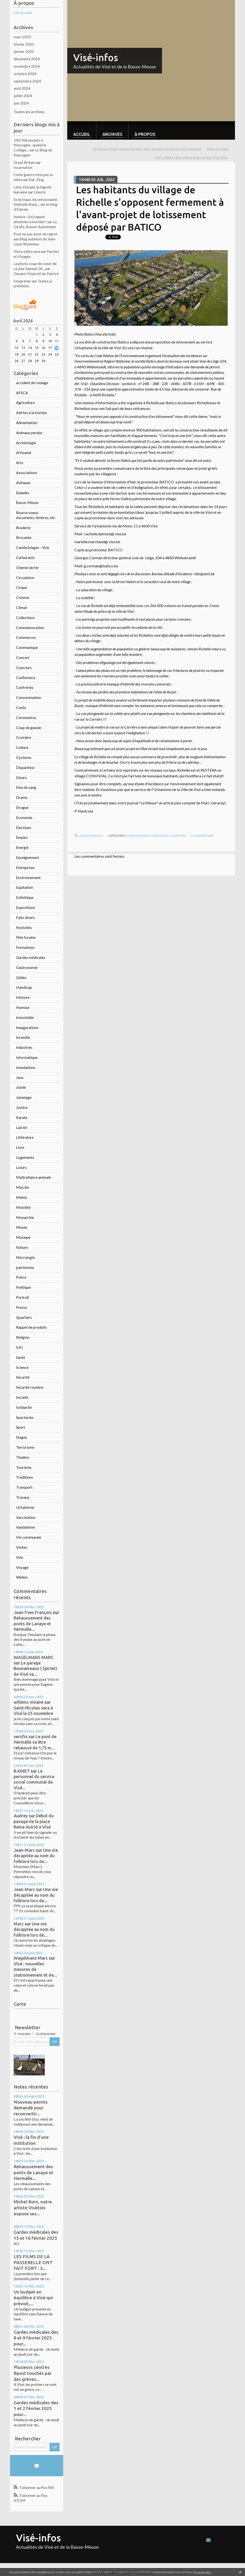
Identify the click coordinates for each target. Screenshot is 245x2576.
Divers (21, 777)
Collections (25, 617)
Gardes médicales (30, 957)
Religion (22, 1337)
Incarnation (23, 167)
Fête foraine (26, 937)
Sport (20, 1427)
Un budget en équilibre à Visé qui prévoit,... (33, 2297)
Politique (23, 1287)
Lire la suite (23, 12)
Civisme (22, 597)
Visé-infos (95, 57)
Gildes (21, 977)
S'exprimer (22, 281)
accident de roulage (32, 382)
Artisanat (23, 452)
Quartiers (24, 1317)
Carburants (25, 557)
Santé (20, 1357)
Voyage (22, 1567)
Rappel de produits (31, 1327)
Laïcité (21, 1127)
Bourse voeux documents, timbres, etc (35, 515)
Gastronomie (27, 967)
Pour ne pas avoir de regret (35, 234)
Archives (112, 134)
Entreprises (25, 867)
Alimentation (26, 422)
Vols (19, 1557)
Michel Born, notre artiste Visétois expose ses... (33, 2207)
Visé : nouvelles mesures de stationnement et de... (35, 1969)
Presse (21, 1307)
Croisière (23, 737)
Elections (23, 827)
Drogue (22, 807)
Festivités (24, 927)
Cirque (21, 587)
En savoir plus (202, 2572)
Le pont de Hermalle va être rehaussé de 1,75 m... (35, 1742)
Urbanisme (25, 1507)
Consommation (28, 697)
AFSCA (22, 392)
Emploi (22, 837)
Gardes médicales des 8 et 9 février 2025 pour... (36, 2337)
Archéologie (26, 442)
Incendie (23, 1037)
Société (22, 1397)
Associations (26, 472)
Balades (22, 492)
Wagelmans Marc (31, 1958)
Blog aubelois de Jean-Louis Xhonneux (35, 241)
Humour (23, 1007)
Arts (19, 462)
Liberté (40, 192)
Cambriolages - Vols (32, 547)
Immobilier (25, 1017)
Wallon (22, 1577)
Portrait (22, 1297)
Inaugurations (27, 1027)
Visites (21, 1547)
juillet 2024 (23, 95)
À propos (144, 134)
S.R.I (19, 1347)
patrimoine (25, 1267)
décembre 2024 (27, 58)
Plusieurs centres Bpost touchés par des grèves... (32, 2373)
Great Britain (24, 162)
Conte (21, 707)
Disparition (25, 767)
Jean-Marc (24, 1850)
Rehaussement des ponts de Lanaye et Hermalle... (32, 1623)
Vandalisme (25, 1527)
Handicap (24, 987)
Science (22, 1367)
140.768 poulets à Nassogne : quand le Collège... (30, 145)
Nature (22, 1247)
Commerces (26, 637)
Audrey (21, 1815)
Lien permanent (88, 835)
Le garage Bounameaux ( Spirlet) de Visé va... (35, 1668)
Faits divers (25, 917)
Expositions (25, 907)
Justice (22, 1107)
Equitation (24, 887)
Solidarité (24, 1407)
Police (21, 1277)
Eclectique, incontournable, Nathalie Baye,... (36, 202)
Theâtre (22, 1457)
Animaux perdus (29, 432)
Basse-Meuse (27, 502)
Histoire (23, 997)
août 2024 (22, 88)
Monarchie (25, 1217)
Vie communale (28, 1537)
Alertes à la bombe (31, 412)
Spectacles (25, 1417)
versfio (21, 1736)
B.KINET (22, 1771)
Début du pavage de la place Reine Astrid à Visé (34, 1821)
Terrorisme (25, 1447)
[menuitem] (81, 130)
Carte (20, 2004)
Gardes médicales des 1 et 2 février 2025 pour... (36, 2408)
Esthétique (24, 897)
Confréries (24, 687)
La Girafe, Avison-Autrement (35, 224)
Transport (24, 1487)
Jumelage (24, 1097)
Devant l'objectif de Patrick (36, 273)
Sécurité (22, 1377)
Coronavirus (26, 717)
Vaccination (25, 1517)
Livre (20, 1147)
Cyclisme (23, 757)
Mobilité (23, 1207)
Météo (21, 1197)
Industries (24, 1047)
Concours (24, 667)
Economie (24, 817)
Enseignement (27, 857)
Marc (19, 1923)
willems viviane (29, 1702)
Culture (22, 747)
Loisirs (21, 1167)
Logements (25, 1157)
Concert (22, 657)
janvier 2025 (24, 51)
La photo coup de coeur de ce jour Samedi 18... (35, 266)
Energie (22, 847)
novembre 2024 (27, 66)
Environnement (28, 877)
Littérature (25, 1137)
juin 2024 (21, 103)
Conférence (25, 677)
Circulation (25, 577)
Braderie (23, 527)
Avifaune (23, 482)
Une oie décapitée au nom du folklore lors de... (36, 1856)
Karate (21, 1117)
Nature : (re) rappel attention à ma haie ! (30, 219)
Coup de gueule (28, 727)
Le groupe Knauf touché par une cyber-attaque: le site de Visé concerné (147, 149)
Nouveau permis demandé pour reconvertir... (31, 2107)
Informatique (27, 1057)
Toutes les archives (29, 111)
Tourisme (23, 1467)
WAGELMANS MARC (33, 1657)
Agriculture (25, 402)
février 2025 (24, 44)
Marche (22, 1187)
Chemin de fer (27, 567)
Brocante (23, 537)
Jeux (19, 1077)
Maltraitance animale (33, 1177)
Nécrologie (25, 1257)
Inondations (25, 1067)
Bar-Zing (36, 179)
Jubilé (21, 1087)
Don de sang (26, 787)
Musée (21, 1227)
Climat (21, 607)
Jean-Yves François (33, 1612)
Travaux (22, 1497)
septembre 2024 (27, 81)
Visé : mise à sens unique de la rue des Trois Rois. (191, 157)
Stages (21, 1437)
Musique (23, 1237)
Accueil (81, 134)
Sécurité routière (29, 1387)
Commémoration (30, 627)
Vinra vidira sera (27, 251)
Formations (25, 947)
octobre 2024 (25, 73)
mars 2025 (22, 36)
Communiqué (27, 647)
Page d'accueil (217, 149)
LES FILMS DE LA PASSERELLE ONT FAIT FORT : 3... (33, 2262)
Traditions (24, 1477)
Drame (21, 797)
